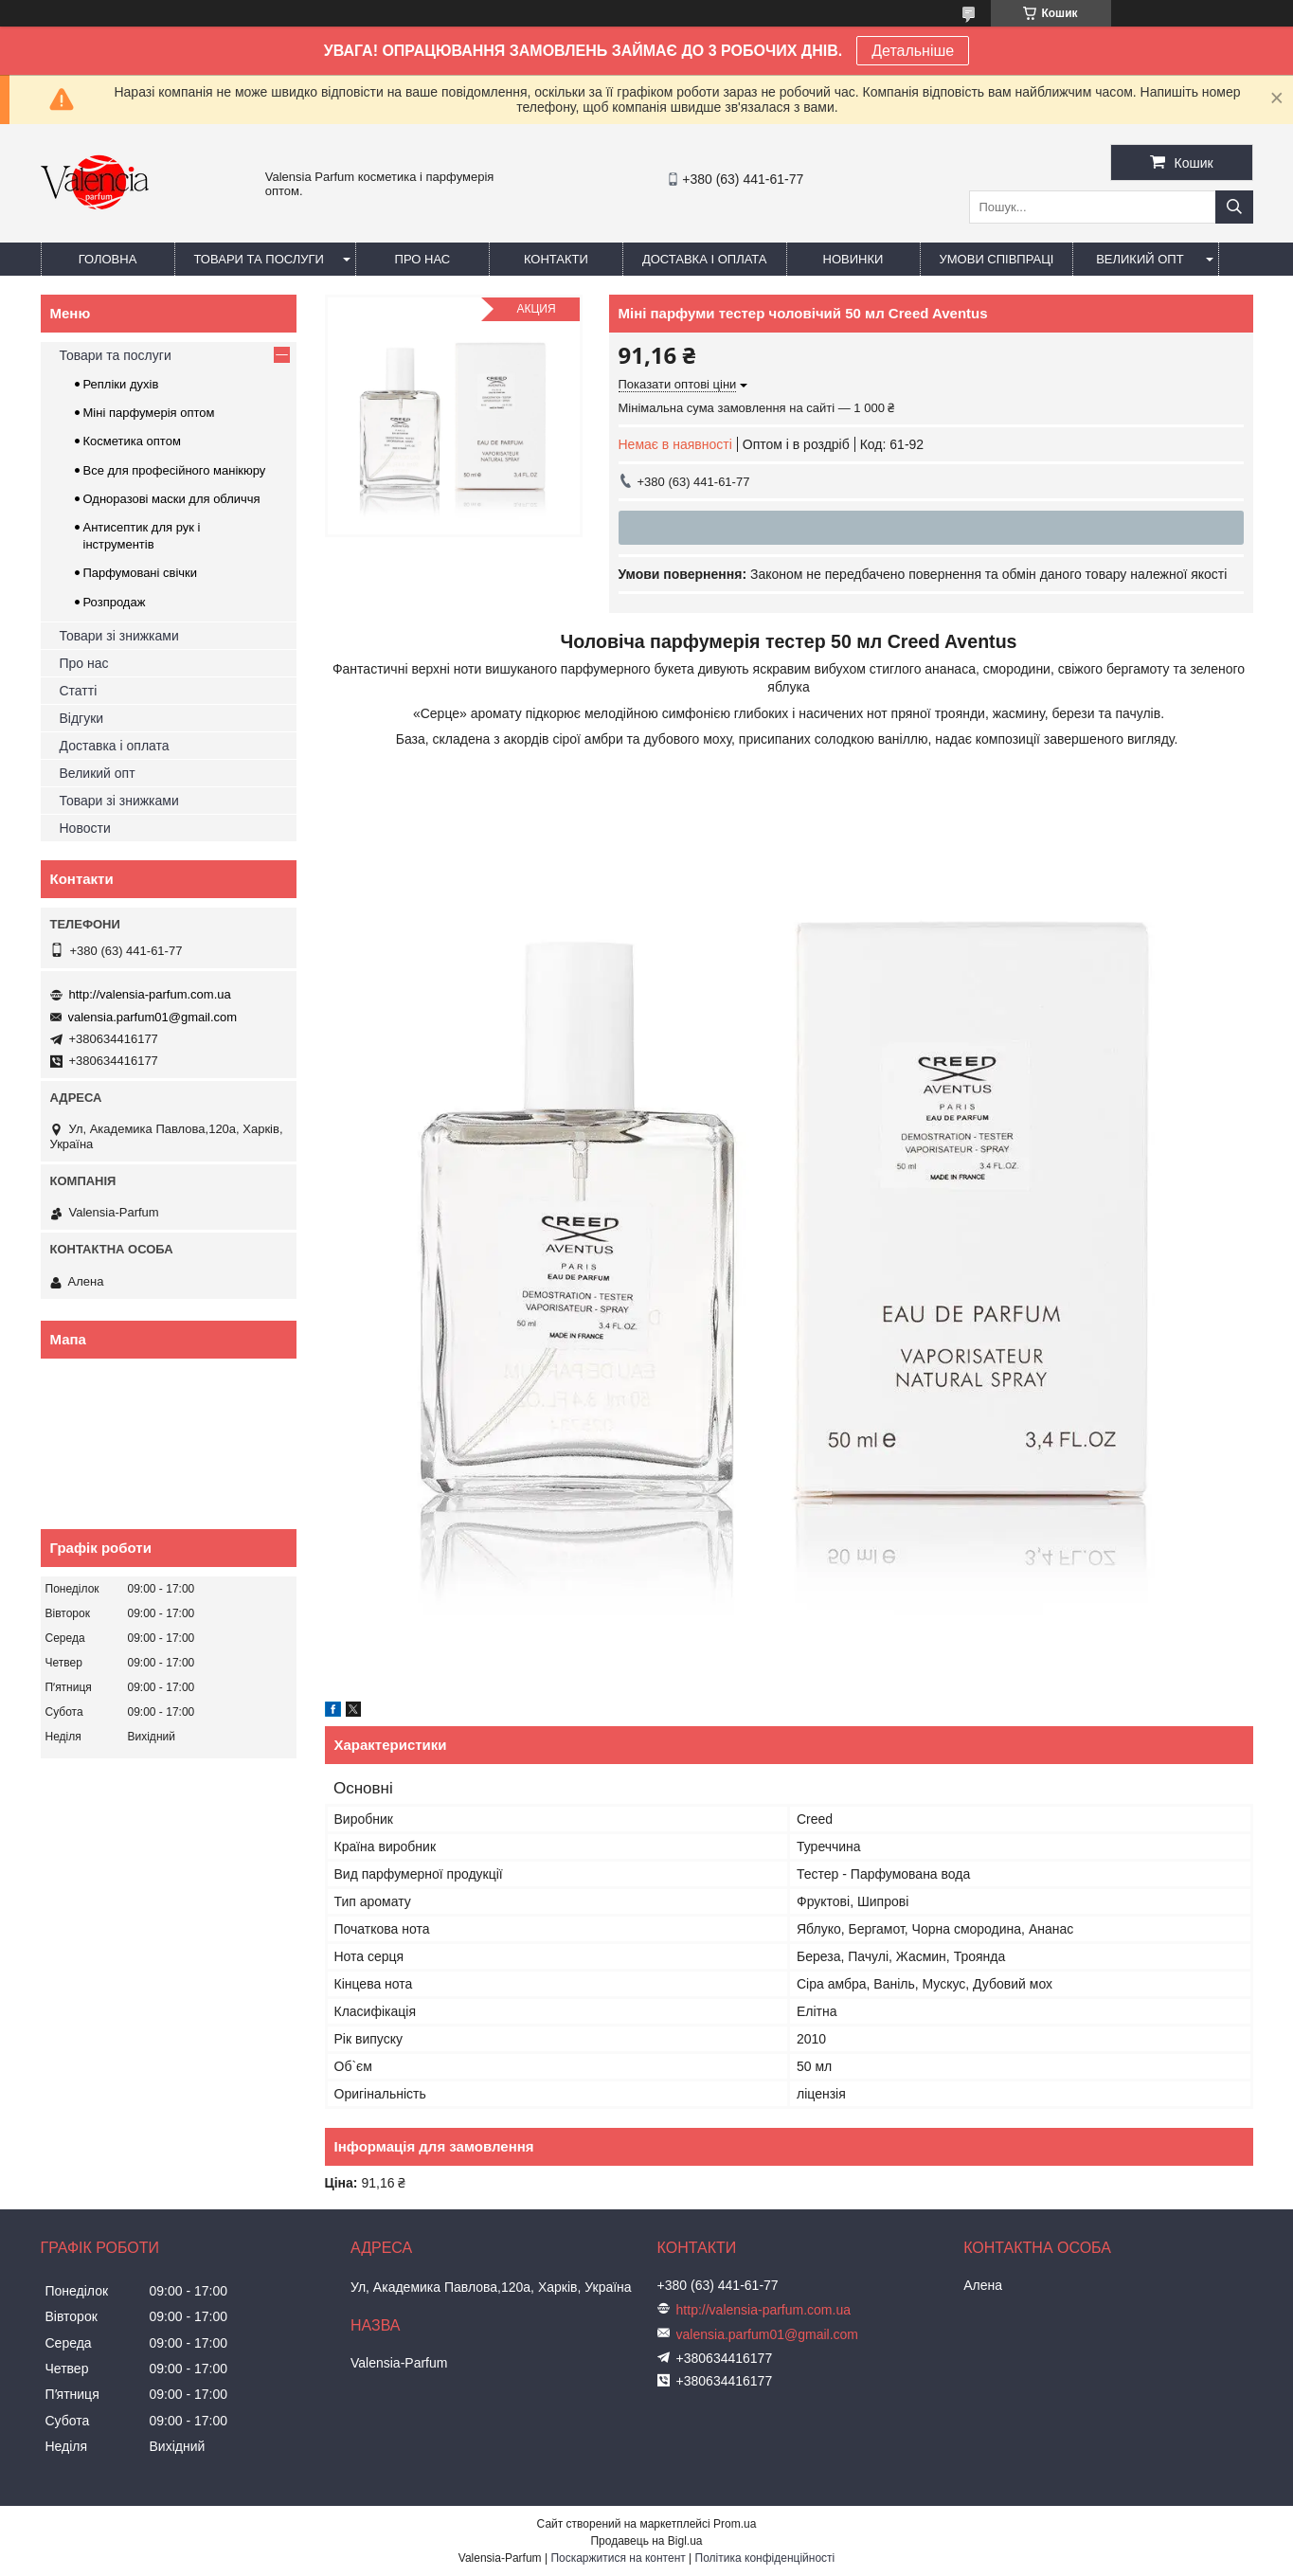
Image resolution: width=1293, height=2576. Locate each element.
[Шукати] (1234, 207)
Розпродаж (114, 602)
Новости (85, 828)
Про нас (423, 259)
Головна (108, 259)
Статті (79, 690)
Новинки (853, 259)
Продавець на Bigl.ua (646, 2541)
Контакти (556, 259)
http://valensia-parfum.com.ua (150, 994)
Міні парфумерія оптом (149, 412)
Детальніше (912, 51)
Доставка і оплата (704, 259)
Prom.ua (734, 2524)
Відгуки (82, 718)
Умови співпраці (997, 259)
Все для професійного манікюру (174, 470)
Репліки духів (121, 384)
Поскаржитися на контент (617, 2558)
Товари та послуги (259, 259)
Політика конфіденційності (765, 2558)
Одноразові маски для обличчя (171, 499)
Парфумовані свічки (140, 573)
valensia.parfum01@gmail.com (153, 1017)
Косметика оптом (132, 441)
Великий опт (1140, 259)
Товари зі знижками (119, 635)
